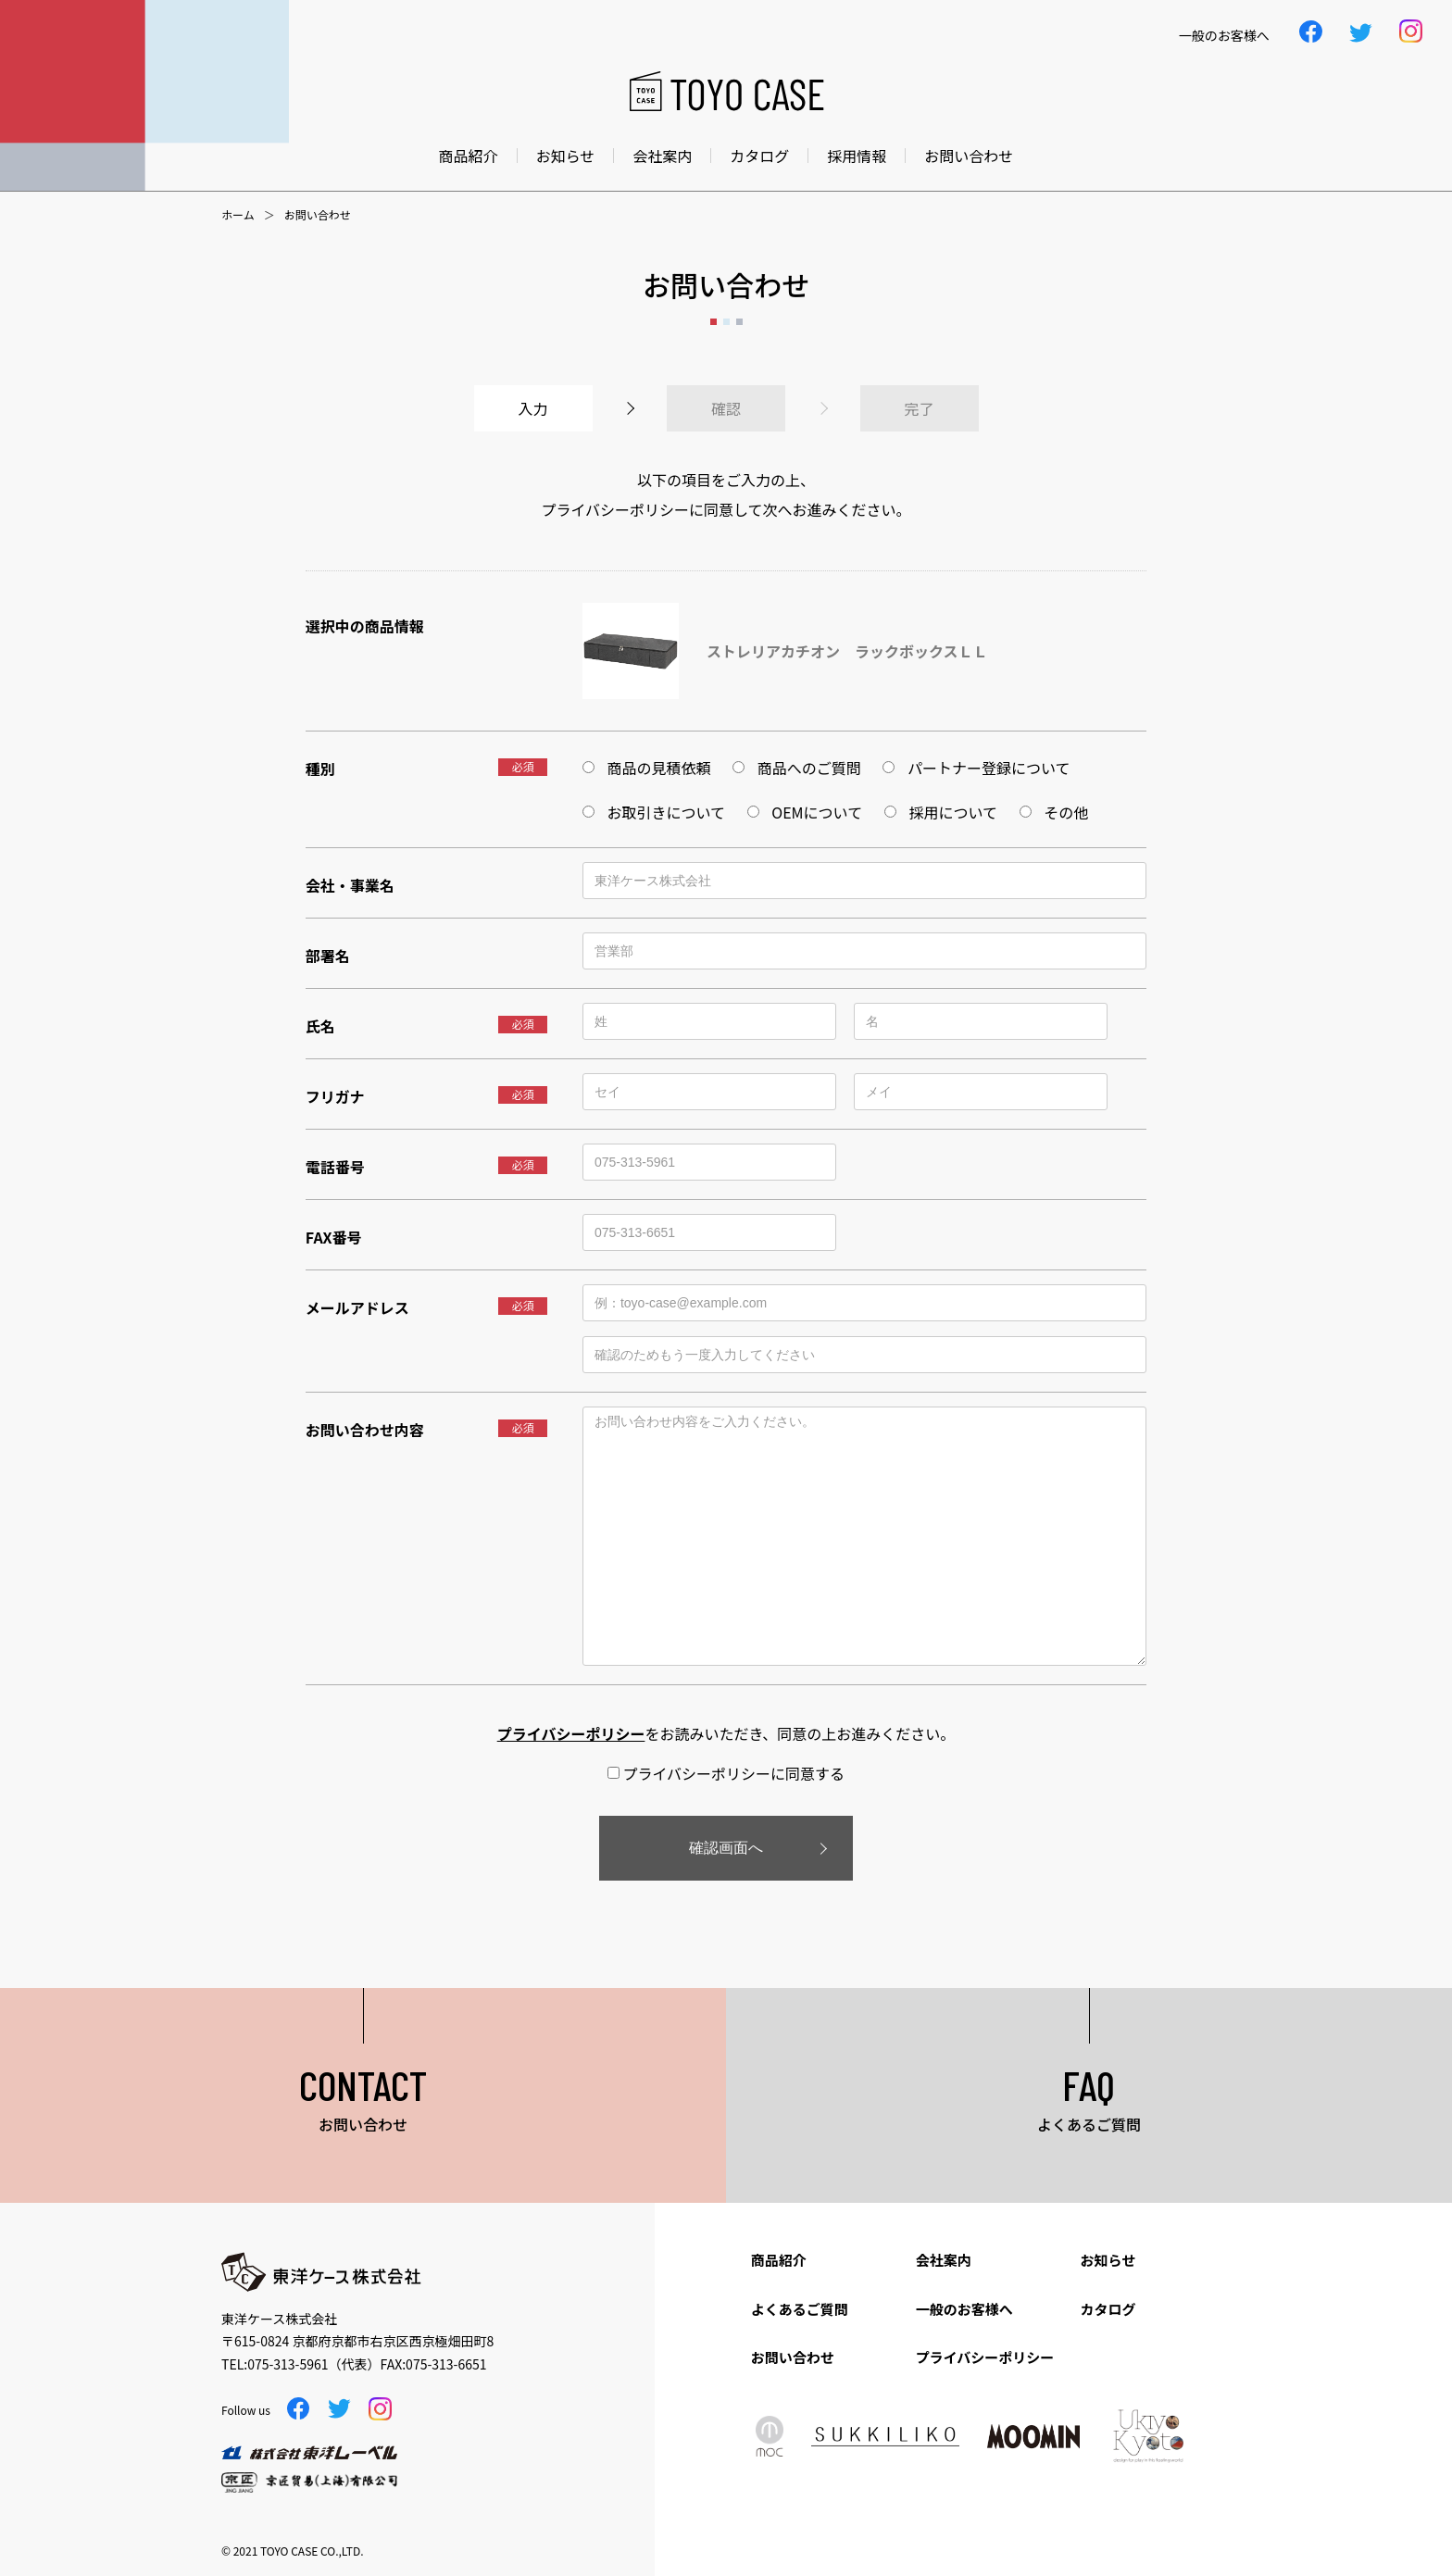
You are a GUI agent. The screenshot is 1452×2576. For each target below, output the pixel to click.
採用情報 (856, 155)
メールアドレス (357, 1308)
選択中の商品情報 (365, 626)
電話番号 (335, 1167)
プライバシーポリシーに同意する (726, 1773)
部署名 (328, 956)
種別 (320, 769)
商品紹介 (468, 155)
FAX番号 (334, 1237)
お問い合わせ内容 (365, 1430)
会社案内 (662, 155)
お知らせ (565, 155)
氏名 (320, 1026)
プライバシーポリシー (985, 2357)
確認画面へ (726, 1848)
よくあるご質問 (799, 2309)
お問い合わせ (968, 155)
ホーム (238, 214)
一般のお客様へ (964, 2309)
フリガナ (335, 1096)
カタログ (759, 155)
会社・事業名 (350, 885)
